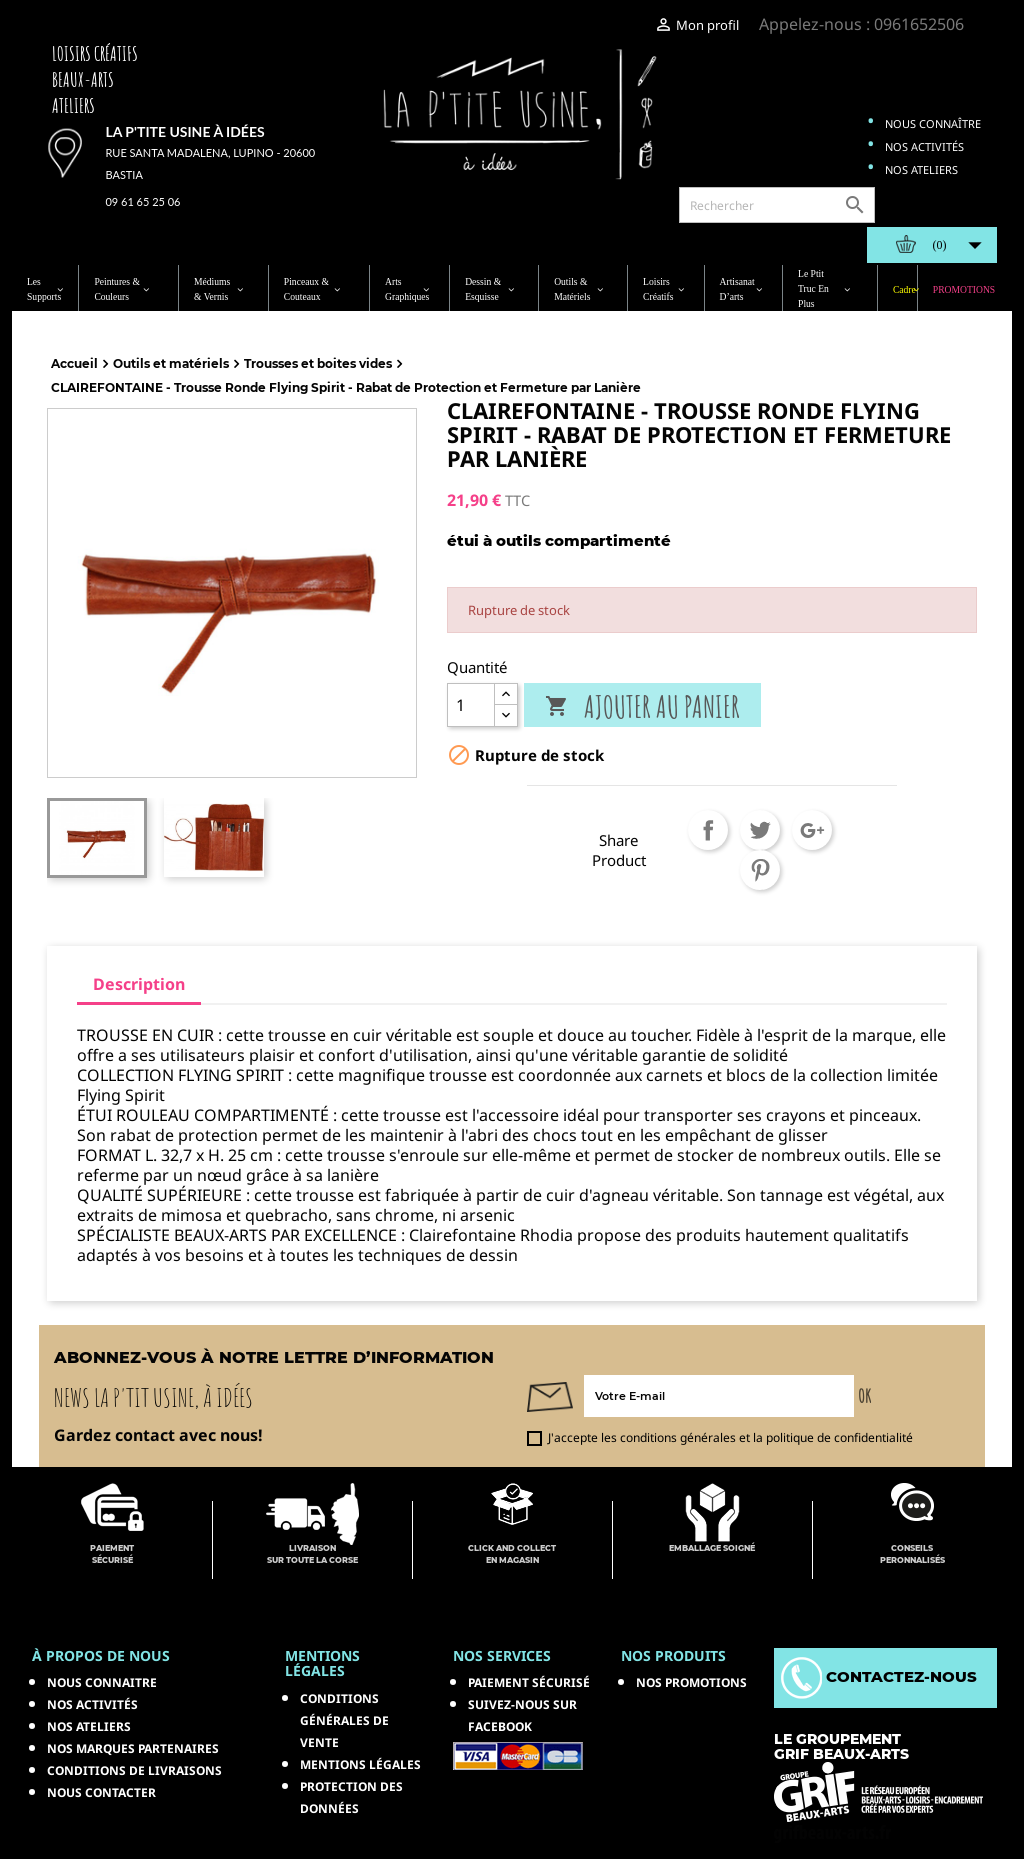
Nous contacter (101, 1792)
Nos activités (924, 146)
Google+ (812, 830)
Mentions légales (360, 1764)
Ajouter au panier (642, 706)
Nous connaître (933, 123)
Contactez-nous (879, 1676)
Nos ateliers (921, 169)
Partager (708, 830)
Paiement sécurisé (529, 1682)
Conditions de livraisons (134, 1770)
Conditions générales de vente (344, 1720)
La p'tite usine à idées (184, 131)
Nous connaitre (102, 1682)
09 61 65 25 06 (142, 201)
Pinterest (760, 870)
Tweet (760, 830)
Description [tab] (139, 984)
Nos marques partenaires (133, 1748)
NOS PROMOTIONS (691, 1682)
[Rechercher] (777, 205)
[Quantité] (471, 705)
